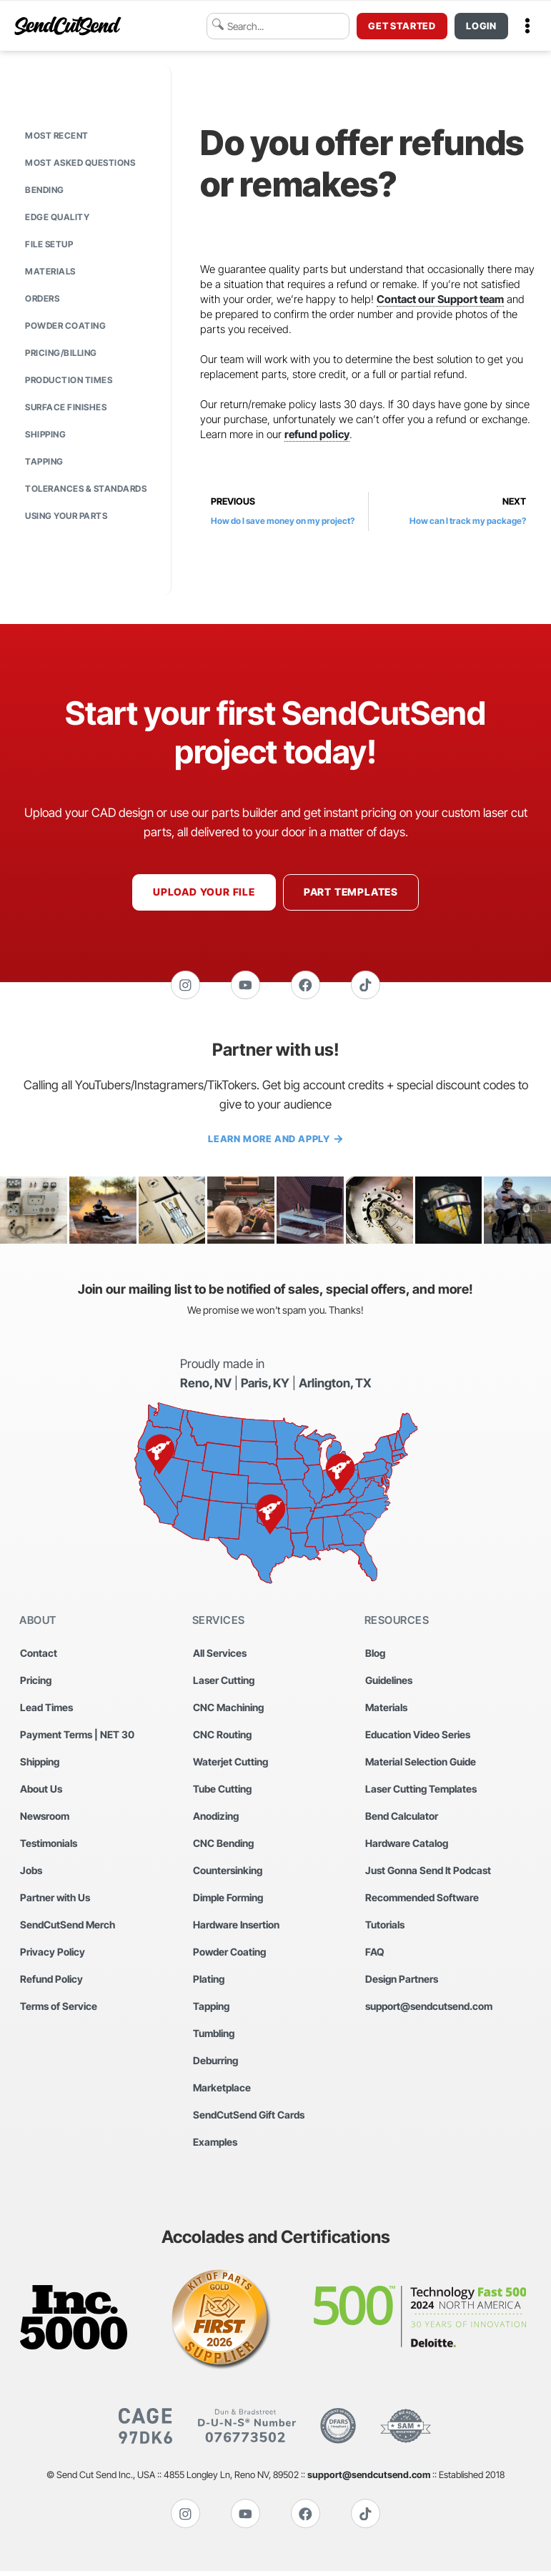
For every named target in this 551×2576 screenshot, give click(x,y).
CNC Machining (228, 1710)
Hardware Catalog (406, 1846)
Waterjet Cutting (230, 1764)
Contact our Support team (440, 299)
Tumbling (213, 2036)
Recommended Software (422, 1900)
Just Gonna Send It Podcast (428, 1873)
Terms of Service (58, 2009)
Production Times (68, 380)
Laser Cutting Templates (421, 1791)
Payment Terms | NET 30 (77, 1737)
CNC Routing (222, 1737)
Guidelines (388, 1683)
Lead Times (46, 1710)
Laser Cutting (223, 1683)
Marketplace (222, 2090)
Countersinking (227, 1873)
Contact (38, 1656)
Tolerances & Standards (86, 488)
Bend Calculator (401, 1819)
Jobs (31, 1873)
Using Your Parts (66, 515)
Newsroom (44, 1819)
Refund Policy (51, 1982)
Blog (375, 1656)
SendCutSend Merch (67, 1927)
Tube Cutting (222, 1791)
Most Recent (57, 135)
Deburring (215, 2063)
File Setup (49, 244)
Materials (50, 271)
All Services (220, 1656)
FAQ (374, 1954)
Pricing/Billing (61, 352)
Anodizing (216, 1819)
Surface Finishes (65, 407)
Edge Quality (57, 217)
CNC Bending (223, 1846)
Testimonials (48, 1846)
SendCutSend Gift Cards (248, 2117)
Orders (42, 298)
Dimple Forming (228, 1900)
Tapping (44, 461)
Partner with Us (55, 1900)
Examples (215, 2145)
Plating (208, 1982)
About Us (41, 1791)
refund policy (316, 434)
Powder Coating (65, 325)
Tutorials (384, 1927)
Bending (44, 189)
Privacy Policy (52, 1954)
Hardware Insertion (236, 1927)
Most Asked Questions (80, 162)
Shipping (45, 434)
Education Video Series (417, 1737)
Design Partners (401, 1982)
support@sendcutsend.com (428, 2009)
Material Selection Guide (420, 1764)
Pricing (35, 1683)
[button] (527, 26)
